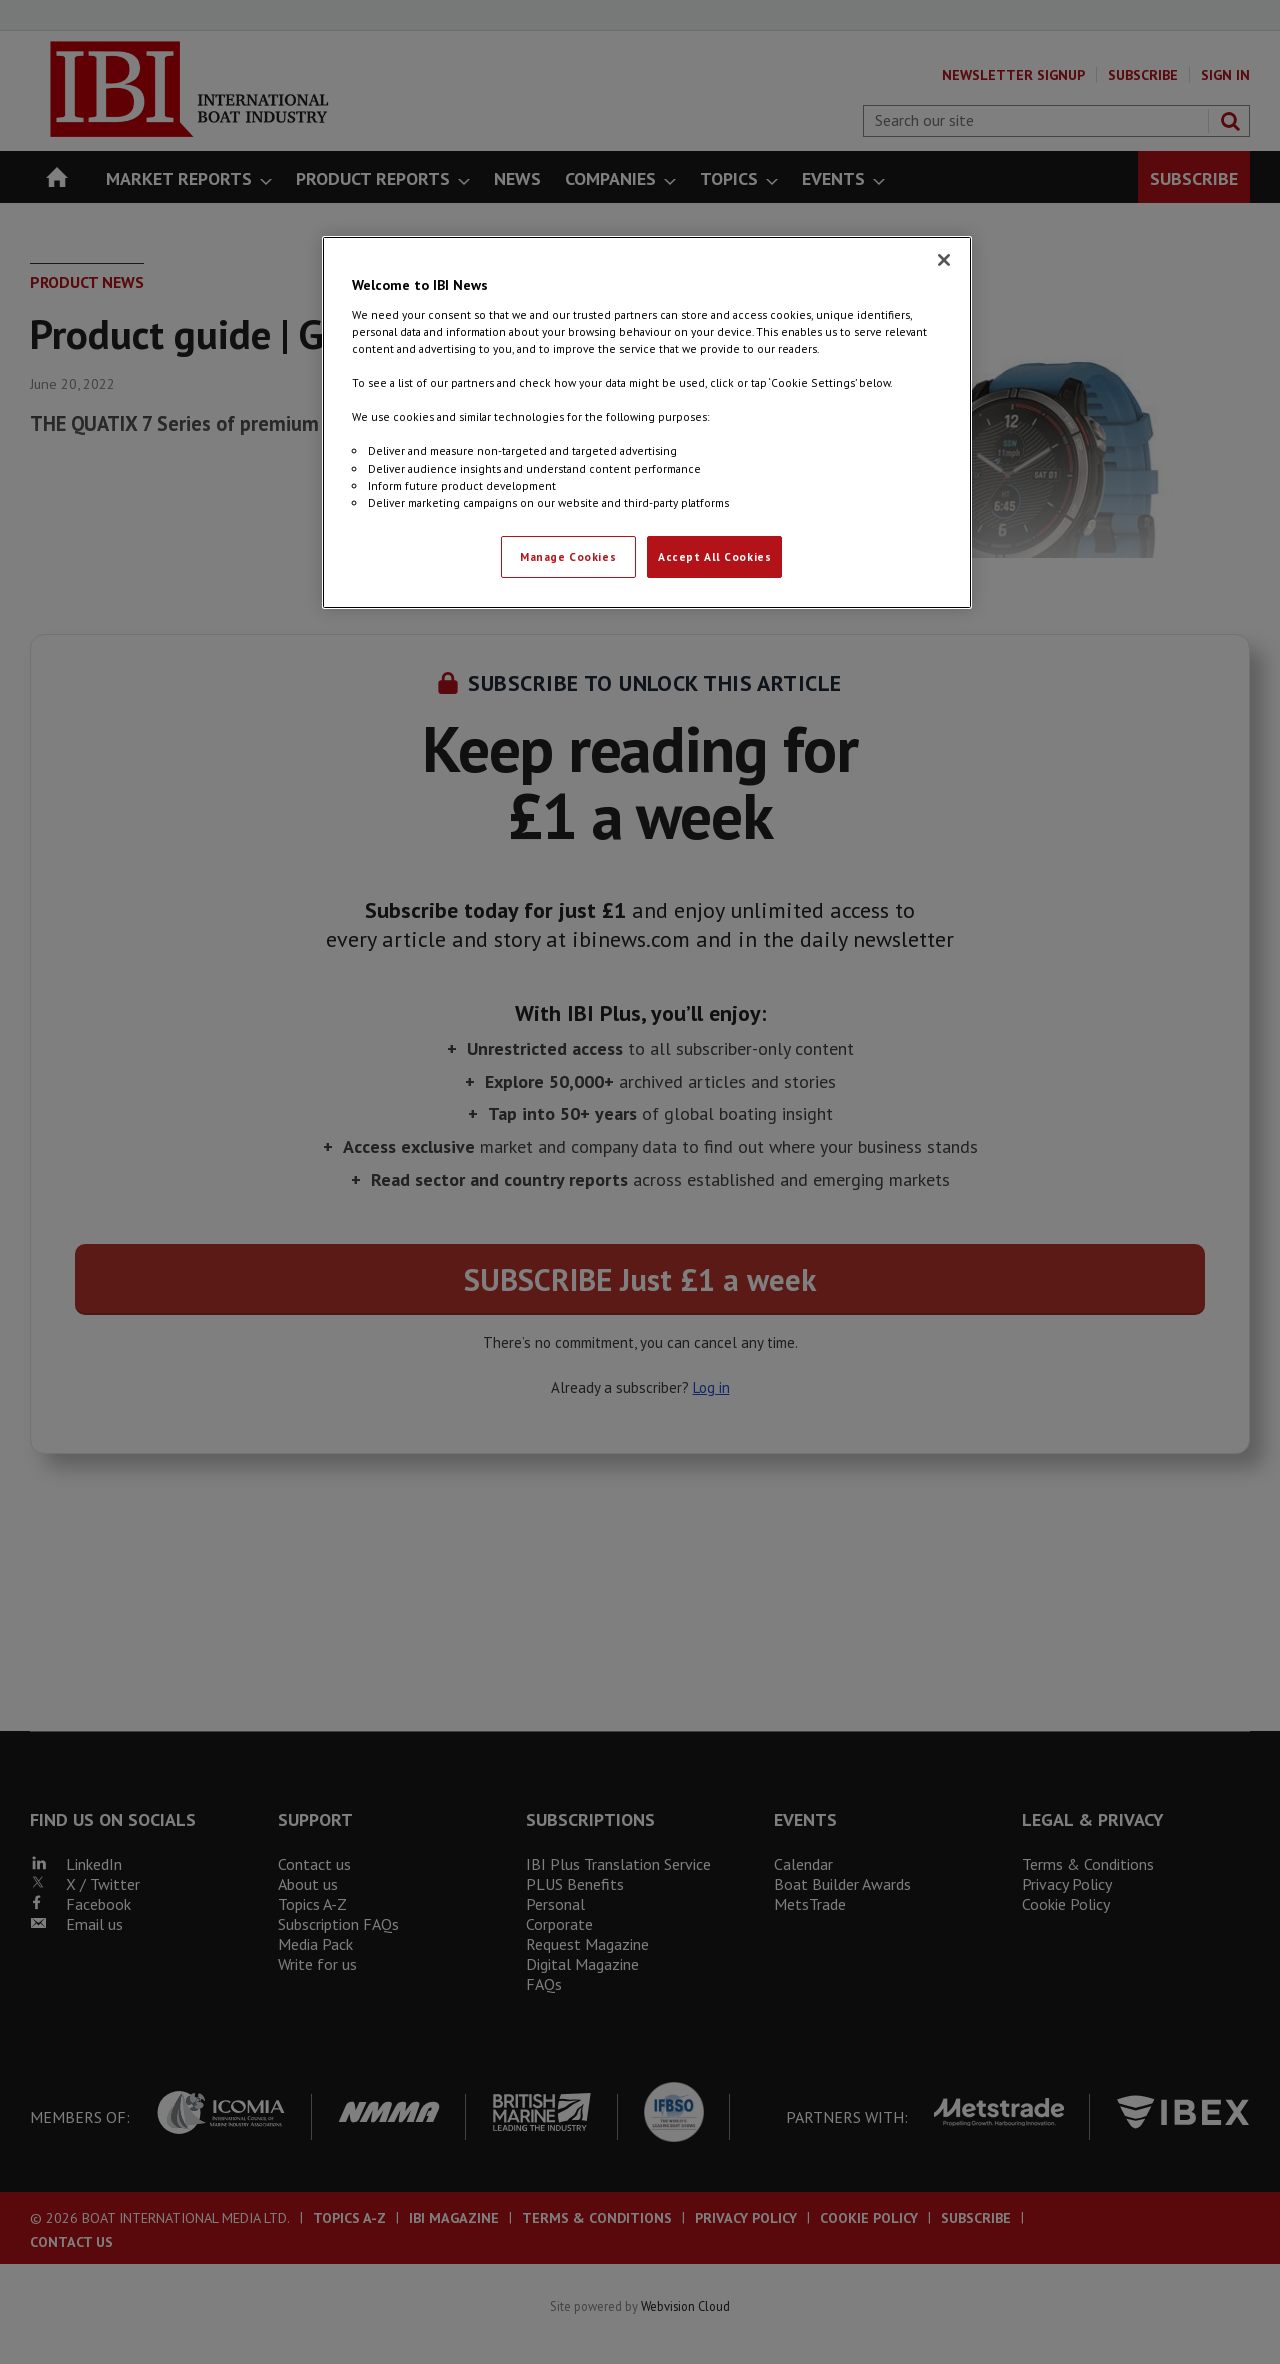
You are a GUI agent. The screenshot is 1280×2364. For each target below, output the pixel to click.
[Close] (944, 260)
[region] (647, 422)
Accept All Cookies (714, 556)
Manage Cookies (568, 556)
